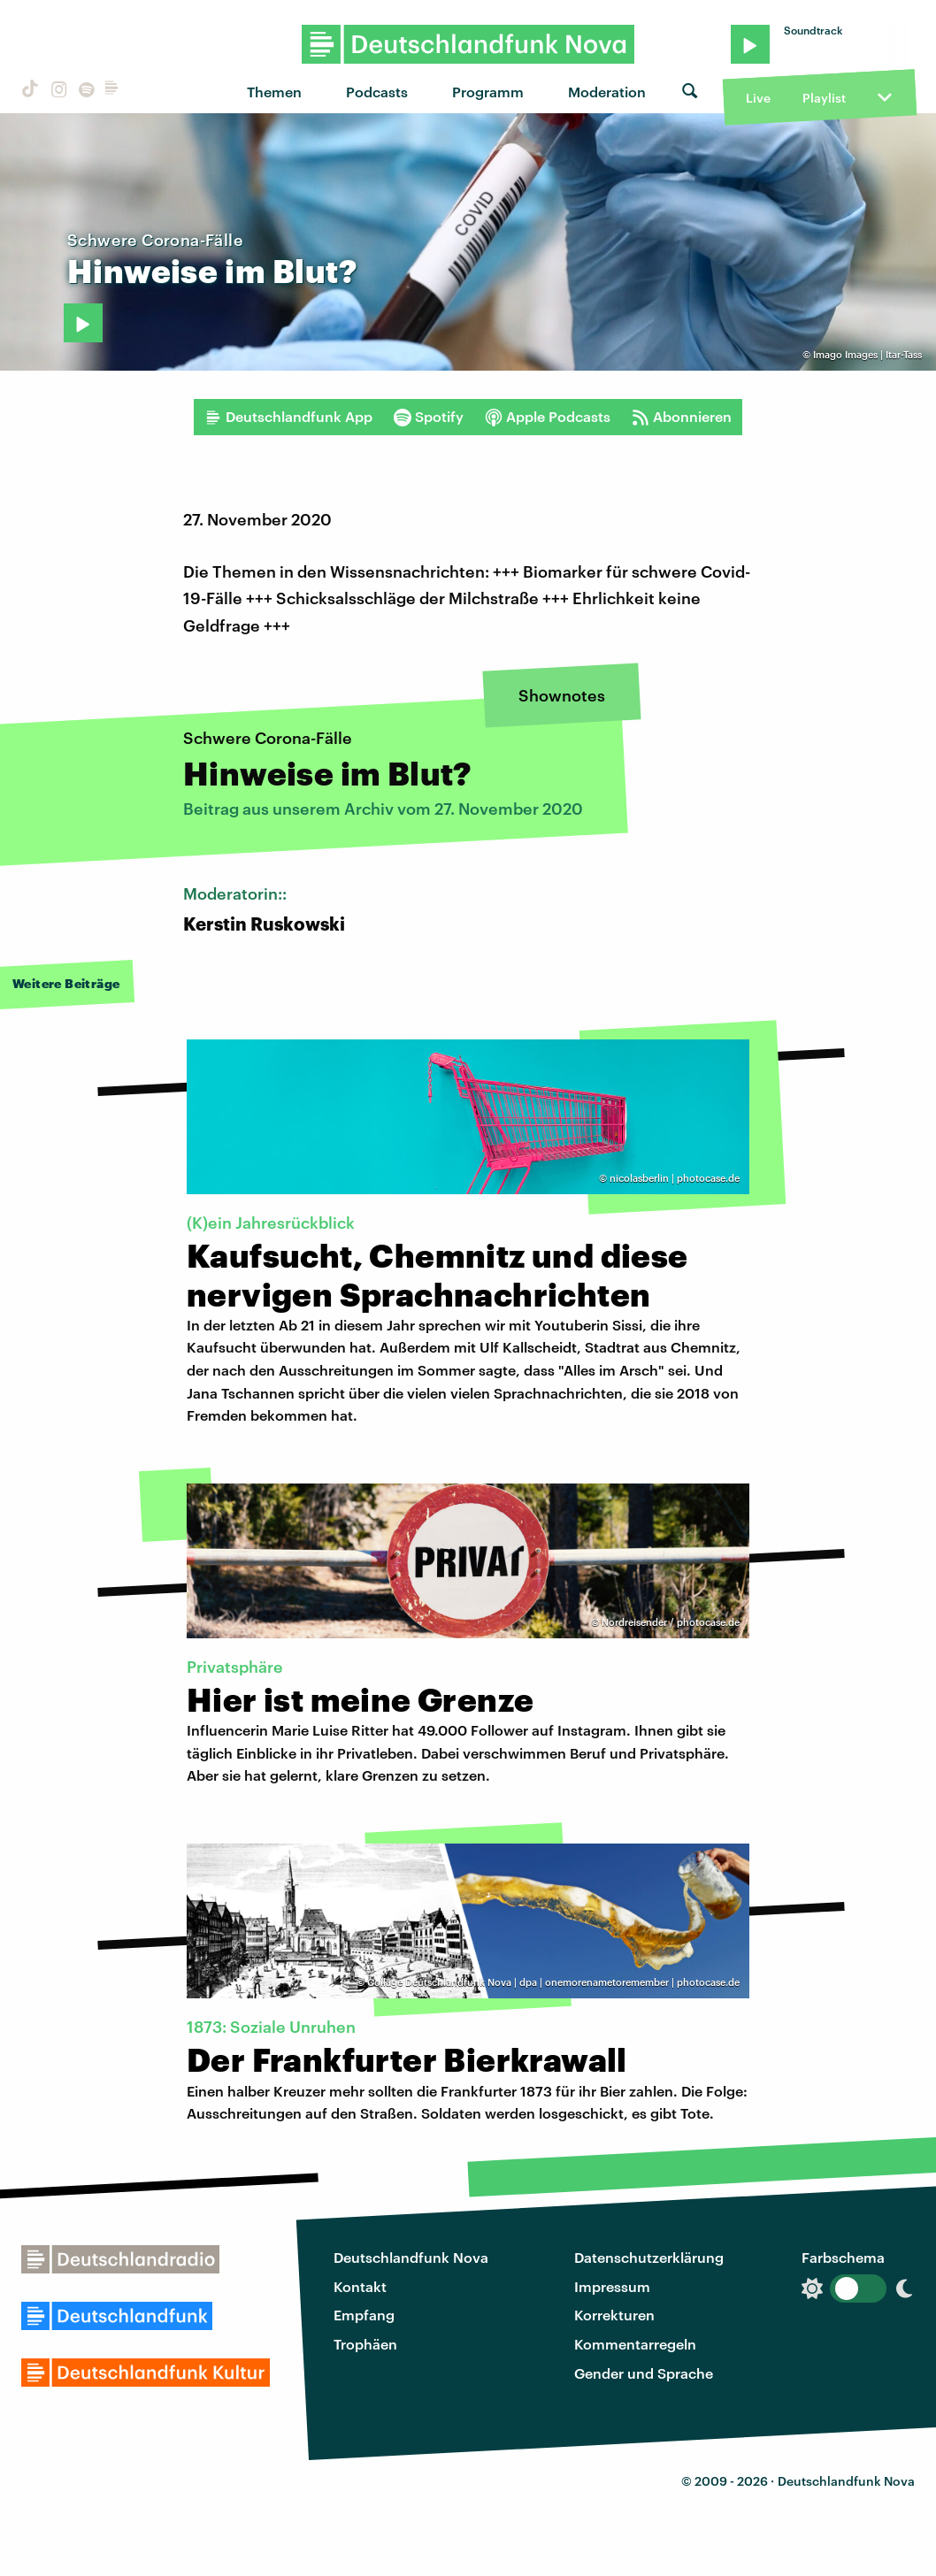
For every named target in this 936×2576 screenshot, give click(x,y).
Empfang (364, 2314)
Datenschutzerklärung (649, 2257)
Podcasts (377, 91)
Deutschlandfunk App (288, 417)
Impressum (612, 2286)
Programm (488, 91)
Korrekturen (614, 2314)
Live (758, 97)
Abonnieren (682, 417)
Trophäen (365, 2343)
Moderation (607, 91)
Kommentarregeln (635, 2343)
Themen (274, 91)
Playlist (824, 97)
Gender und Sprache (643, 2373)
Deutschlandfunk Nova (411, 2257)
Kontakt (360, 2286)
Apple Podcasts (547, 417)
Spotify (429, 417)
